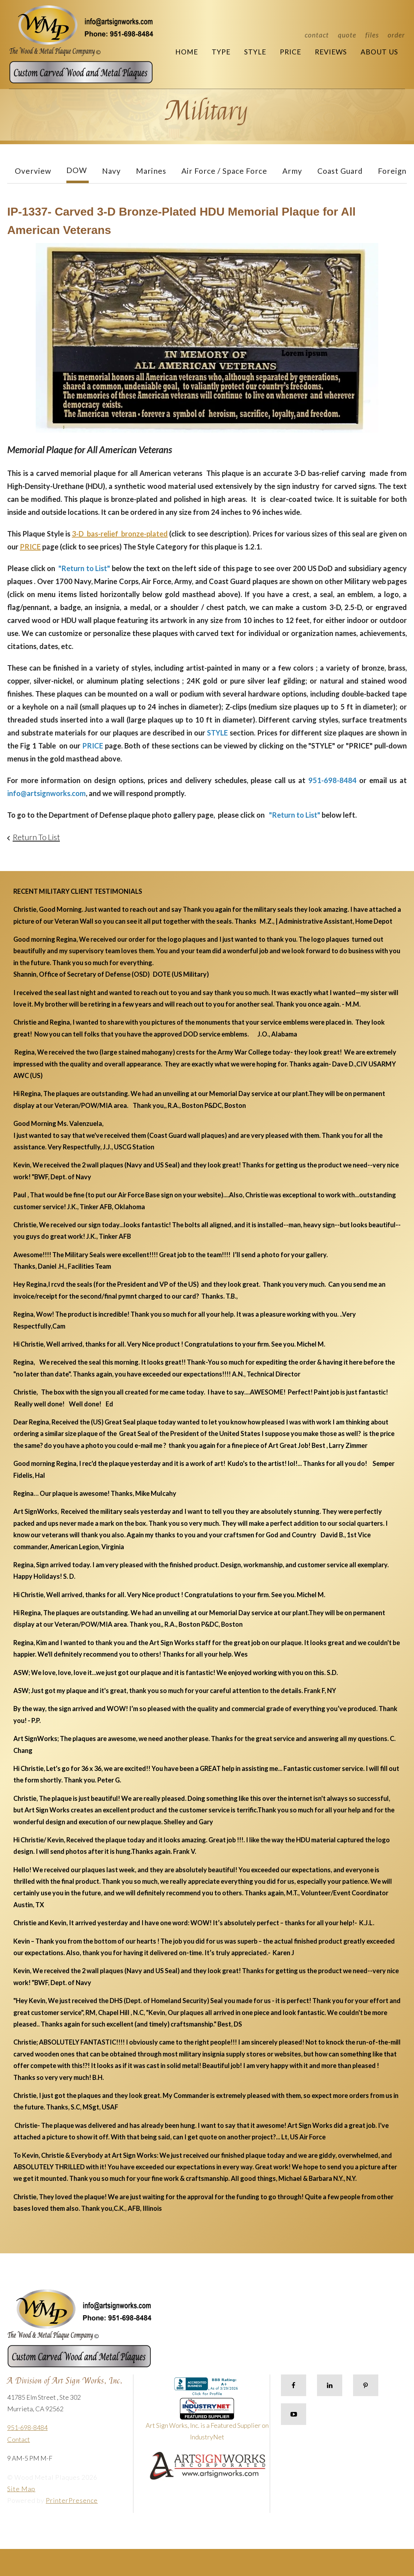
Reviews (331, 52)
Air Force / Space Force (224, 170)
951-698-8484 (27, 2427)
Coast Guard (340, 170)
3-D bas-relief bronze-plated (120, 533)
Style (255, 52)
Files (372, 35)
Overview (33, 170)
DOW (76, 169)
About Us (379, 52)
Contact (317, 35)
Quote (347, 35)
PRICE (30, 546)
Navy (111, 170)
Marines (151, 170)
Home (186, 52)
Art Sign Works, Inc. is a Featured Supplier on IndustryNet (207, 2422)
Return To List (36, 837)
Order (396, 35)
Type (221, 52)
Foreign (392, 170)
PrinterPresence (72, 2500)
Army (292, 170)
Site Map (21, 2489)
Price (290, 52)
